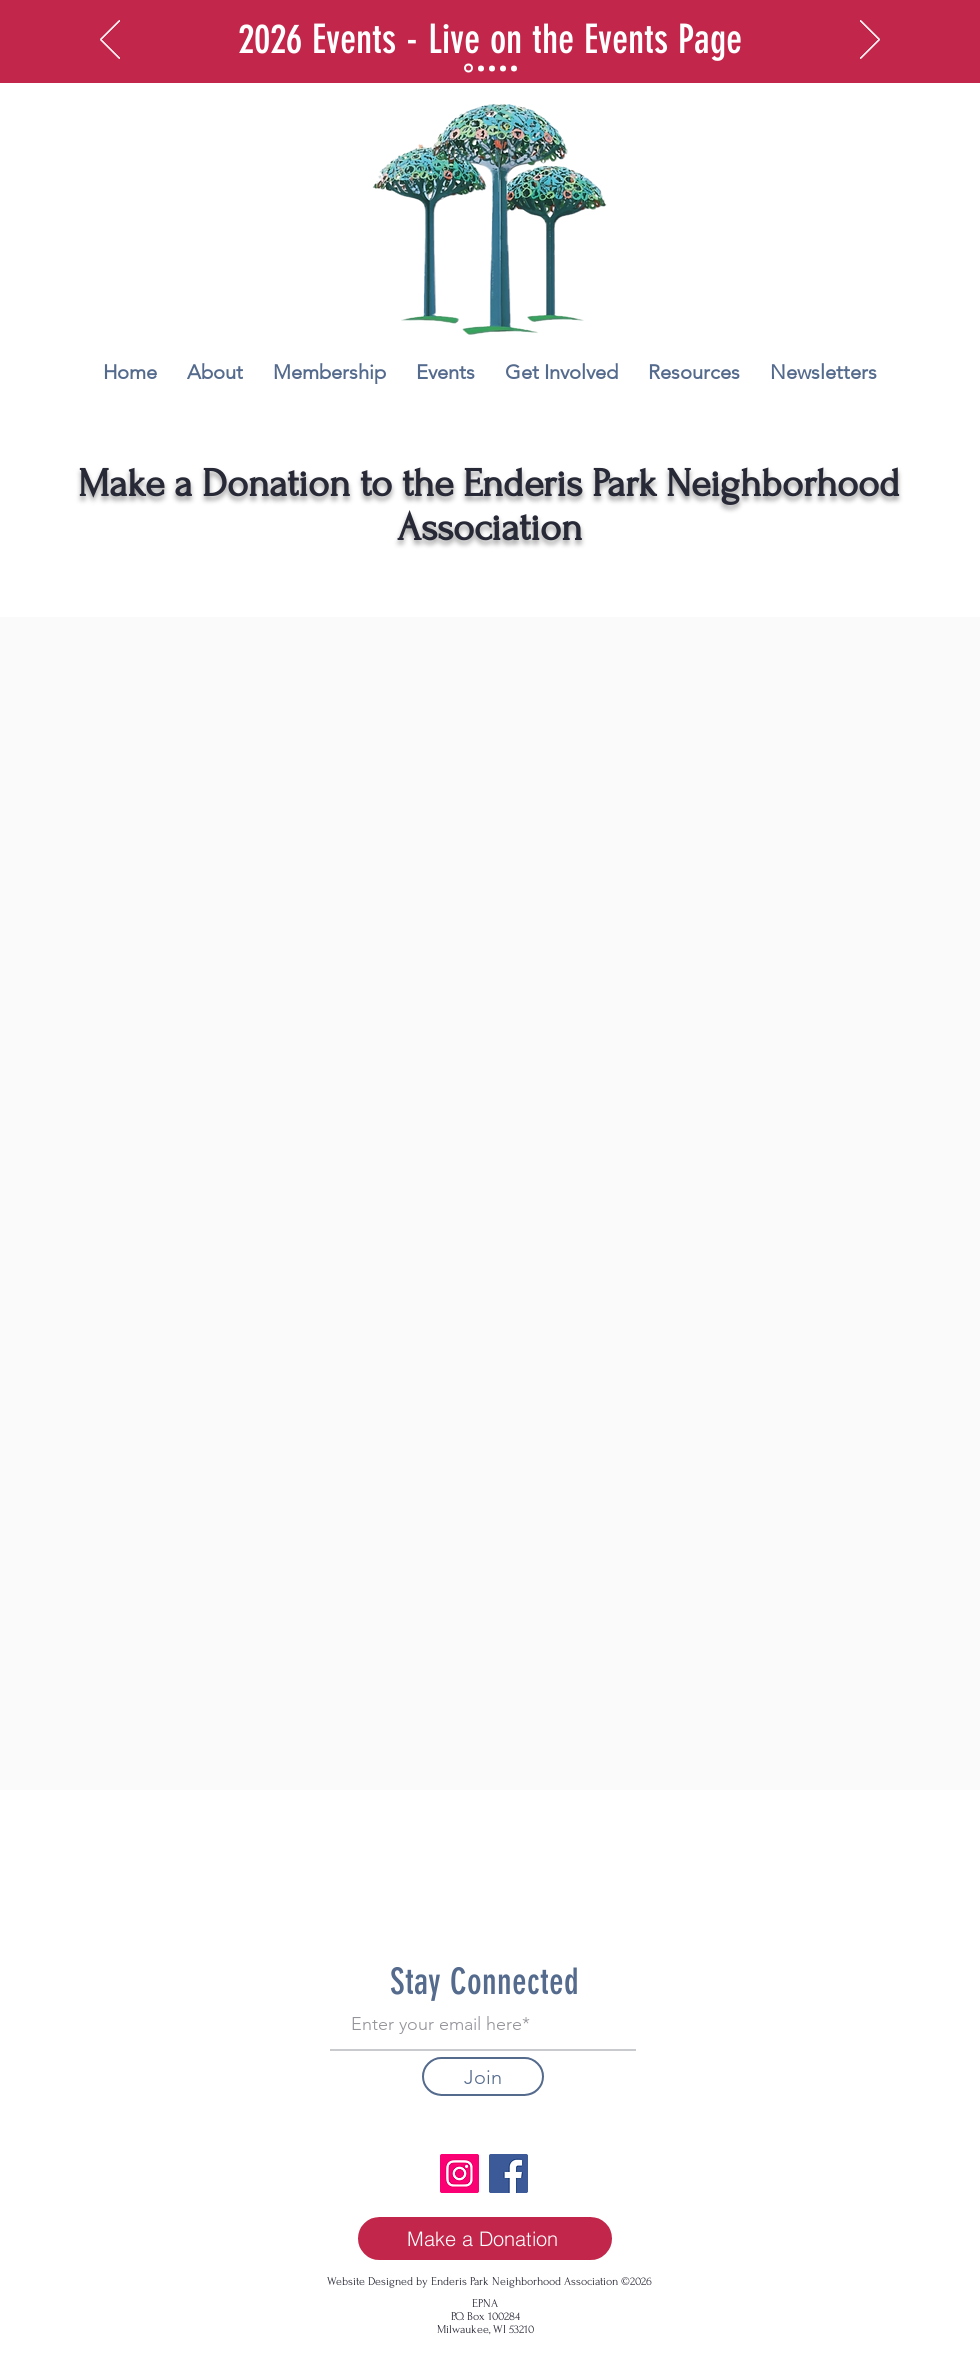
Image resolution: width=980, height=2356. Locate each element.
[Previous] (110, 41)
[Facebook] (508, 2173)
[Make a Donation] (485, 2238)
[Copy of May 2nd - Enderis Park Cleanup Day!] (514, 68)
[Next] (870, 41)
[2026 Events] (468, 68)
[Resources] (492, 68)
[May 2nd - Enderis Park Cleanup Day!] (503, 68)
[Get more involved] (481, 68)
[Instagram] (459, 2173)
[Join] (483, 2076)
